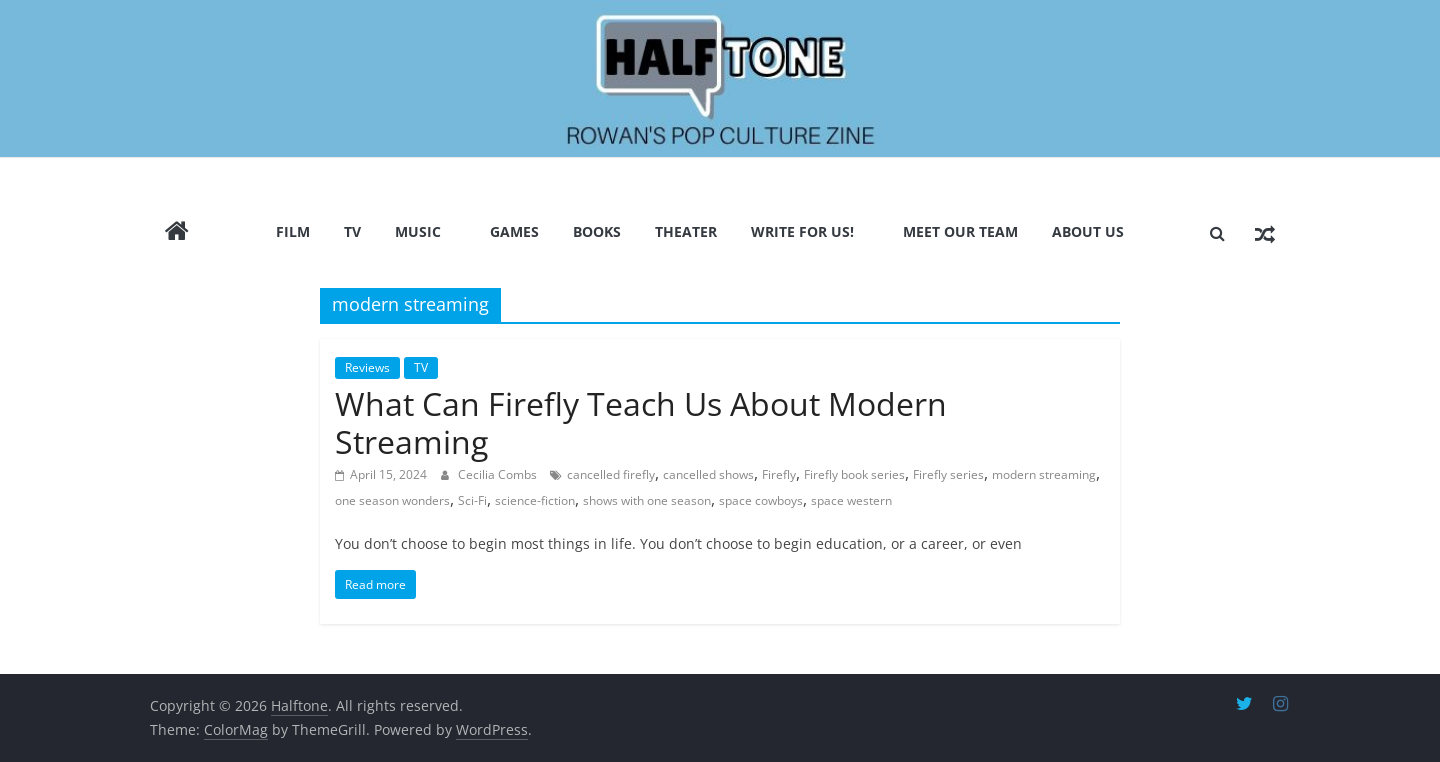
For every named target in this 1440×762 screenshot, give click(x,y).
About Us (1088, 231)
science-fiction (535, 500)
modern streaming (1044, 474)
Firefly (779, 474)
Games (514, 231)
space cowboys (761, 500)
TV (352, 231)
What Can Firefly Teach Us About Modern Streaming (641, 422)
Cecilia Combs (499, 474)
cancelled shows (708, 474)
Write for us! (802, 231)
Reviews (367, 367)
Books (597, 231)
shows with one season (647, 500)
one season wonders (392, 500)
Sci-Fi (472, 500)
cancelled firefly (611, 474)
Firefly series (948, 474)
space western (851, 500)
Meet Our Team (960, 231)
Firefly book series (854, 474)
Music (418, 231)
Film (293, 231)
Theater (686, 231)
